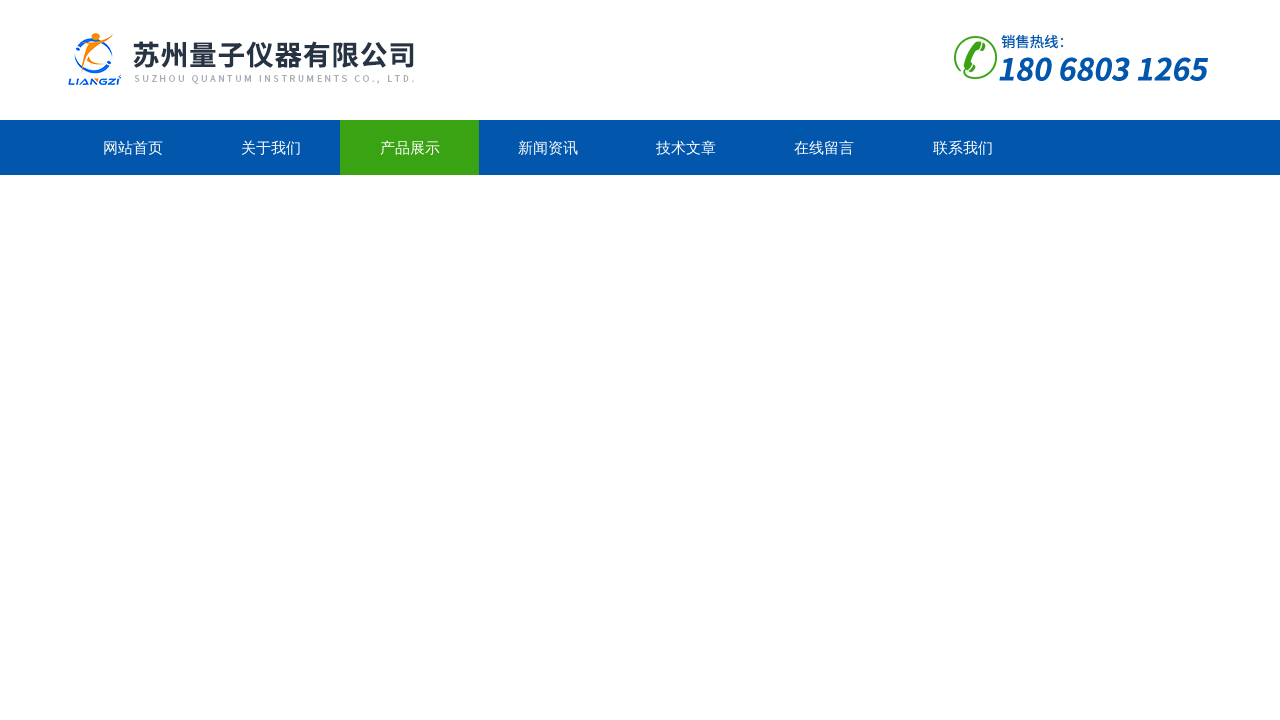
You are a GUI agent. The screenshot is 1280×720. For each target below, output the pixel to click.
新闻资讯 (548, 147)
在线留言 (824, 147)
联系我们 (963, 147)
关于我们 (271, 147)
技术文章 (686, 147)
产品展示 (410, 147)
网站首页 (133, 147)
